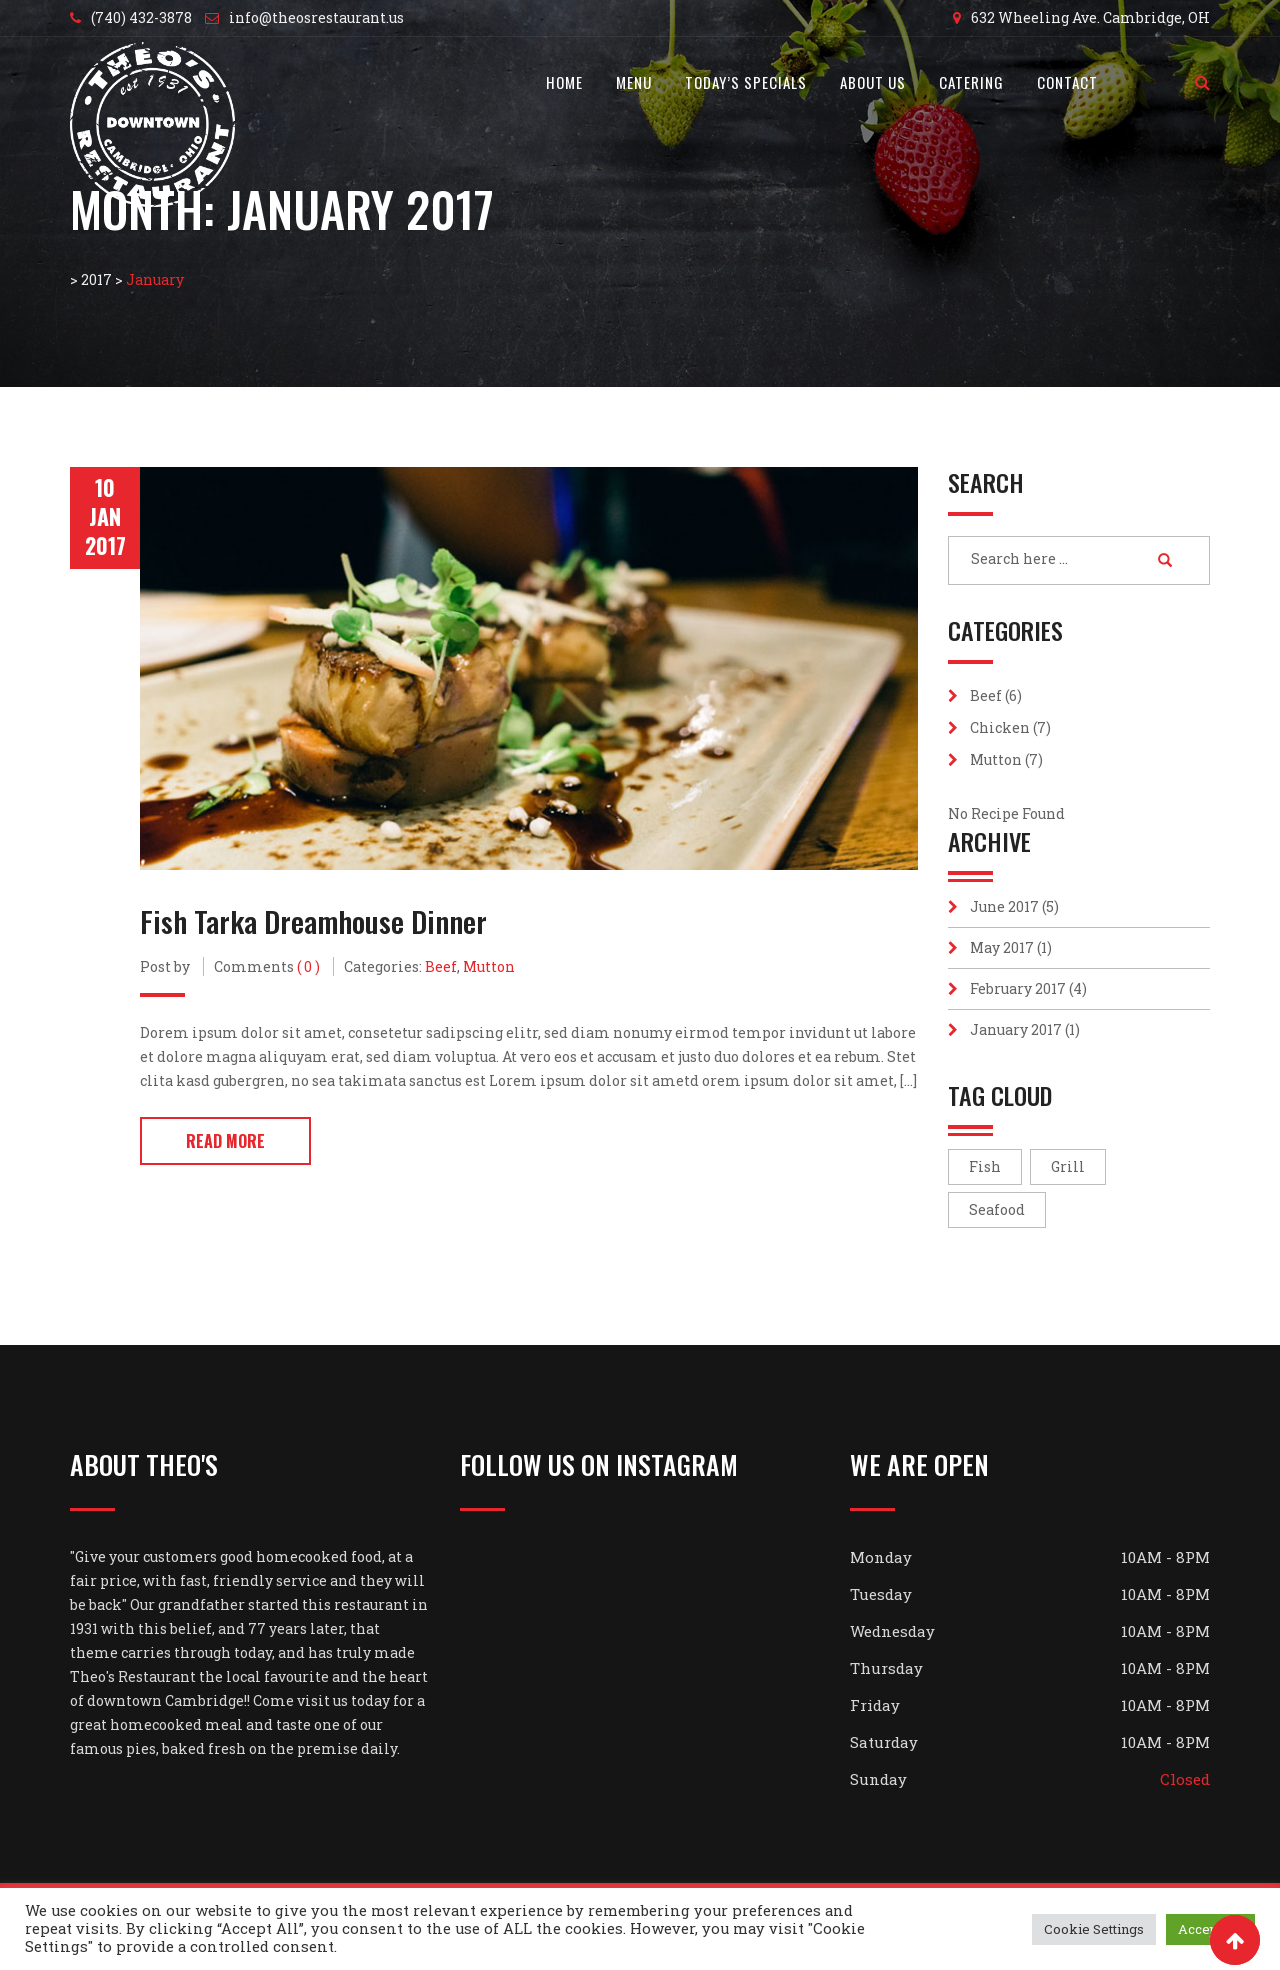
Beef (441, 965)
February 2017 (1018, 988)
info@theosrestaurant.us (316, 17)
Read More (225, 1140)
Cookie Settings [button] (1094, 1929)
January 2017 (1016, 1029)
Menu (634, 82)
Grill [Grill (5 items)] (1068, 1166)
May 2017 (1002, 947)
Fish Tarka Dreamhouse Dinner (314, 920)
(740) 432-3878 (141, 17)
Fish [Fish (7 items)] (985, 1166)
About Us (873, 82)
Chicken (1000, 727)
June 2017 (1004, 906)
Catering (971, 82)
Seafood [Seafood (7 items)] (997, 1209)
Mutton (489, 965)
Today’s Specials (746, 82)
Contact (1067, 82)
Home (564, 82)
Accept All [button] (1210, 1929)
